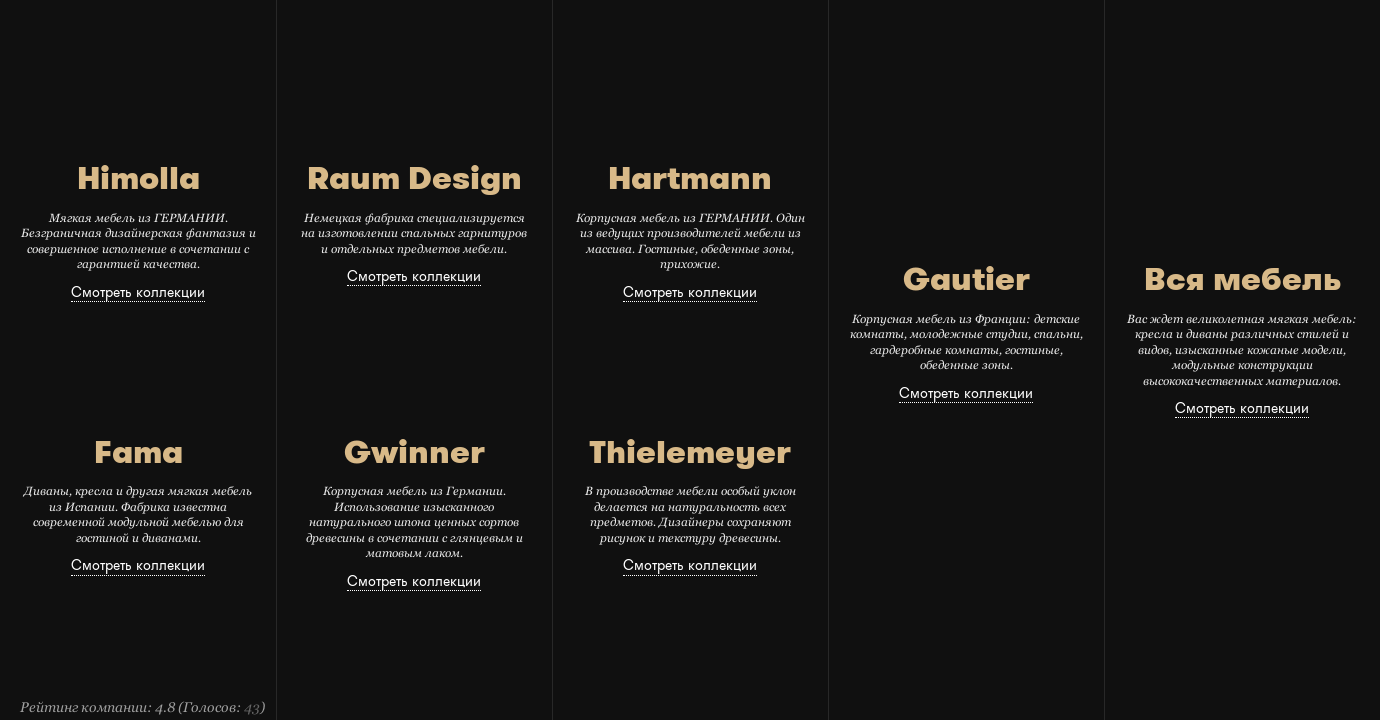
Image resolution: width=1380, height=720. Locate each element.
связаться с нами (1058, 35)
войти (1158, 54)
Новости (396, 36)
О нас (468, 36)
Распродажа (734, 36)
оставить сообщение (1038, 59)
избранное (1172, 35)
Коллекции (548, 36)
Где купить (839, 36)
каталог (637, 36)
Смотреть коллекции (138, 292)
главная (314, 36)
